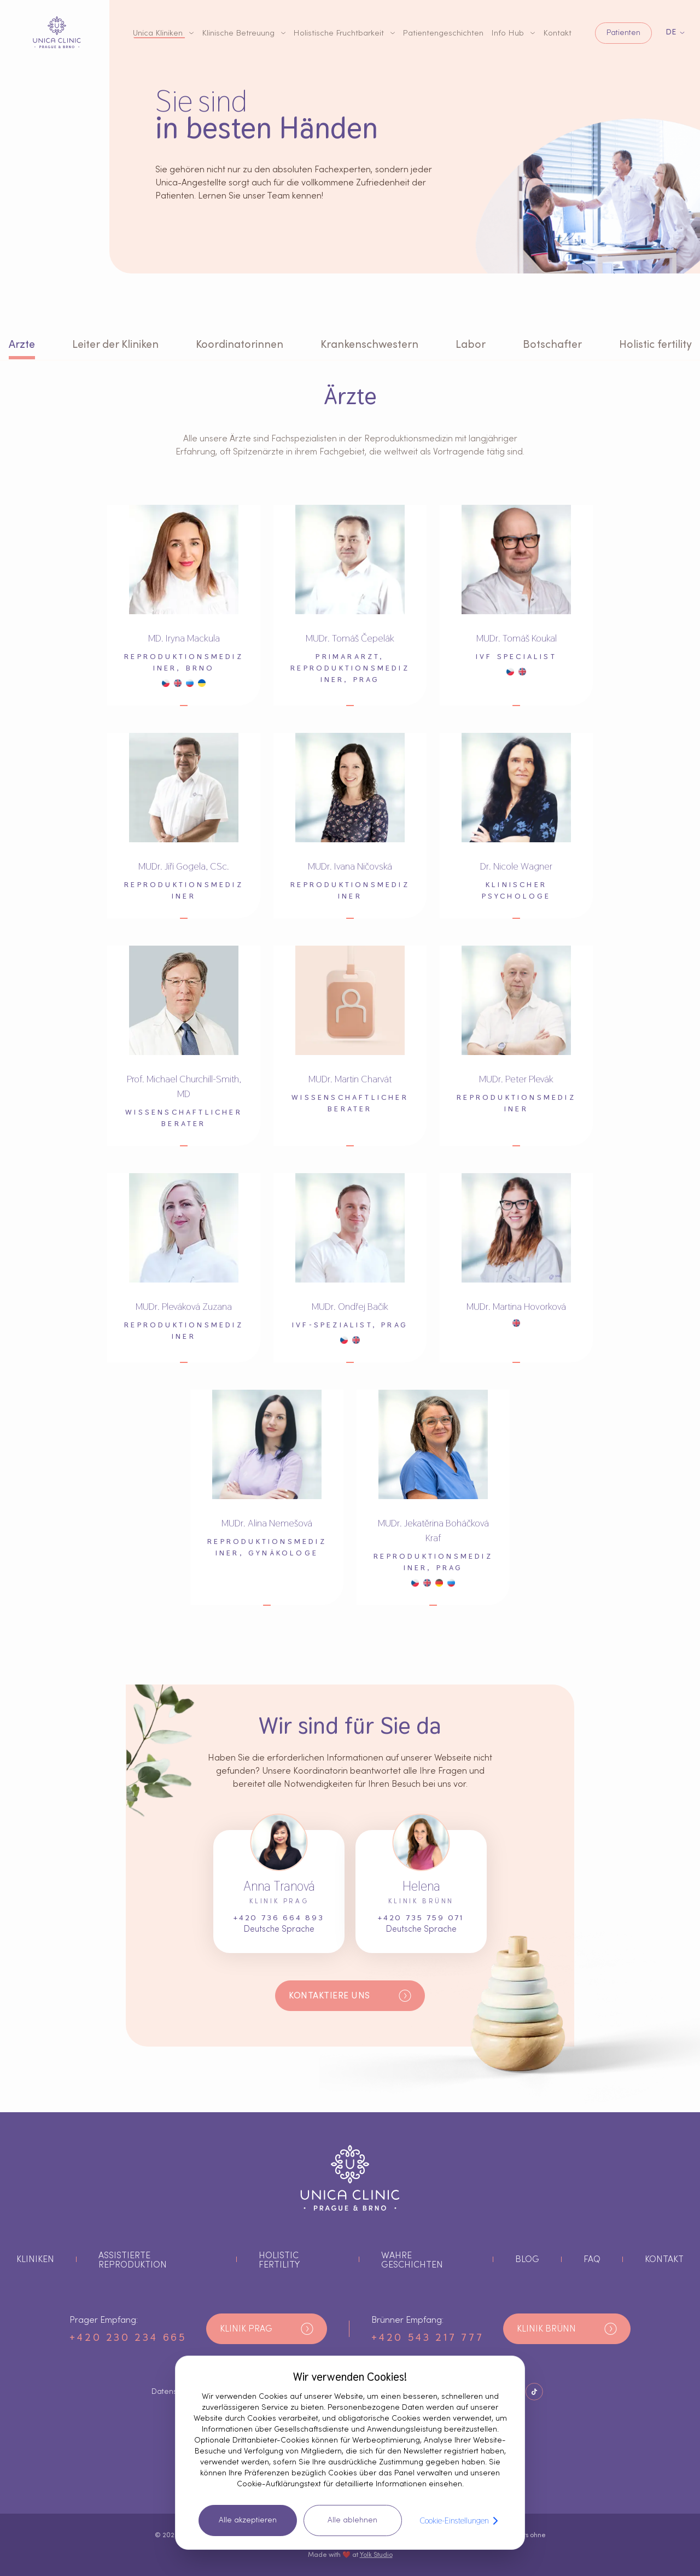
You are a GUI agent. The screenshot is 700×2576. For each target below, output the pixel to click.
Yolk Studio (376, 2554)
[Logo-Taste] (56, 32)
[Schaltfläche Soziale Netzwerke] (534, 2391)
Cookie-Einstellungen (460, 2520)
